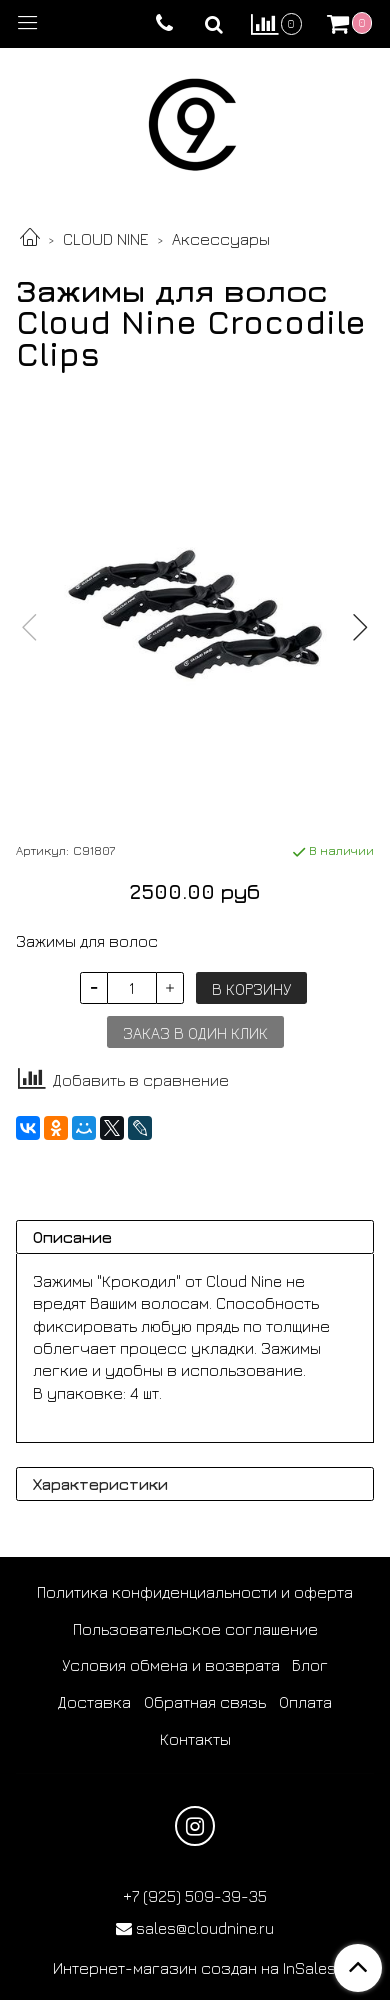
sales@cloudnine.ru (205, 1928)
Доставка (94, 1702)
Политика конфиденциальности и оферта (195, 1592)
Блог (310, 1665)
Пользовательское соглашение (195, 1629)
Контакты (195, 1739)
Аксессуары (221, 239)
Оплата (305, 1702)
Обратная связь (205, 1702)
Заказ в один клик (195, 1033)
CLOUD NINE (106, 239)
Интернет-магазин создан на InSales (194, 1968)
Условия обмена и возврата (171, 1665)
